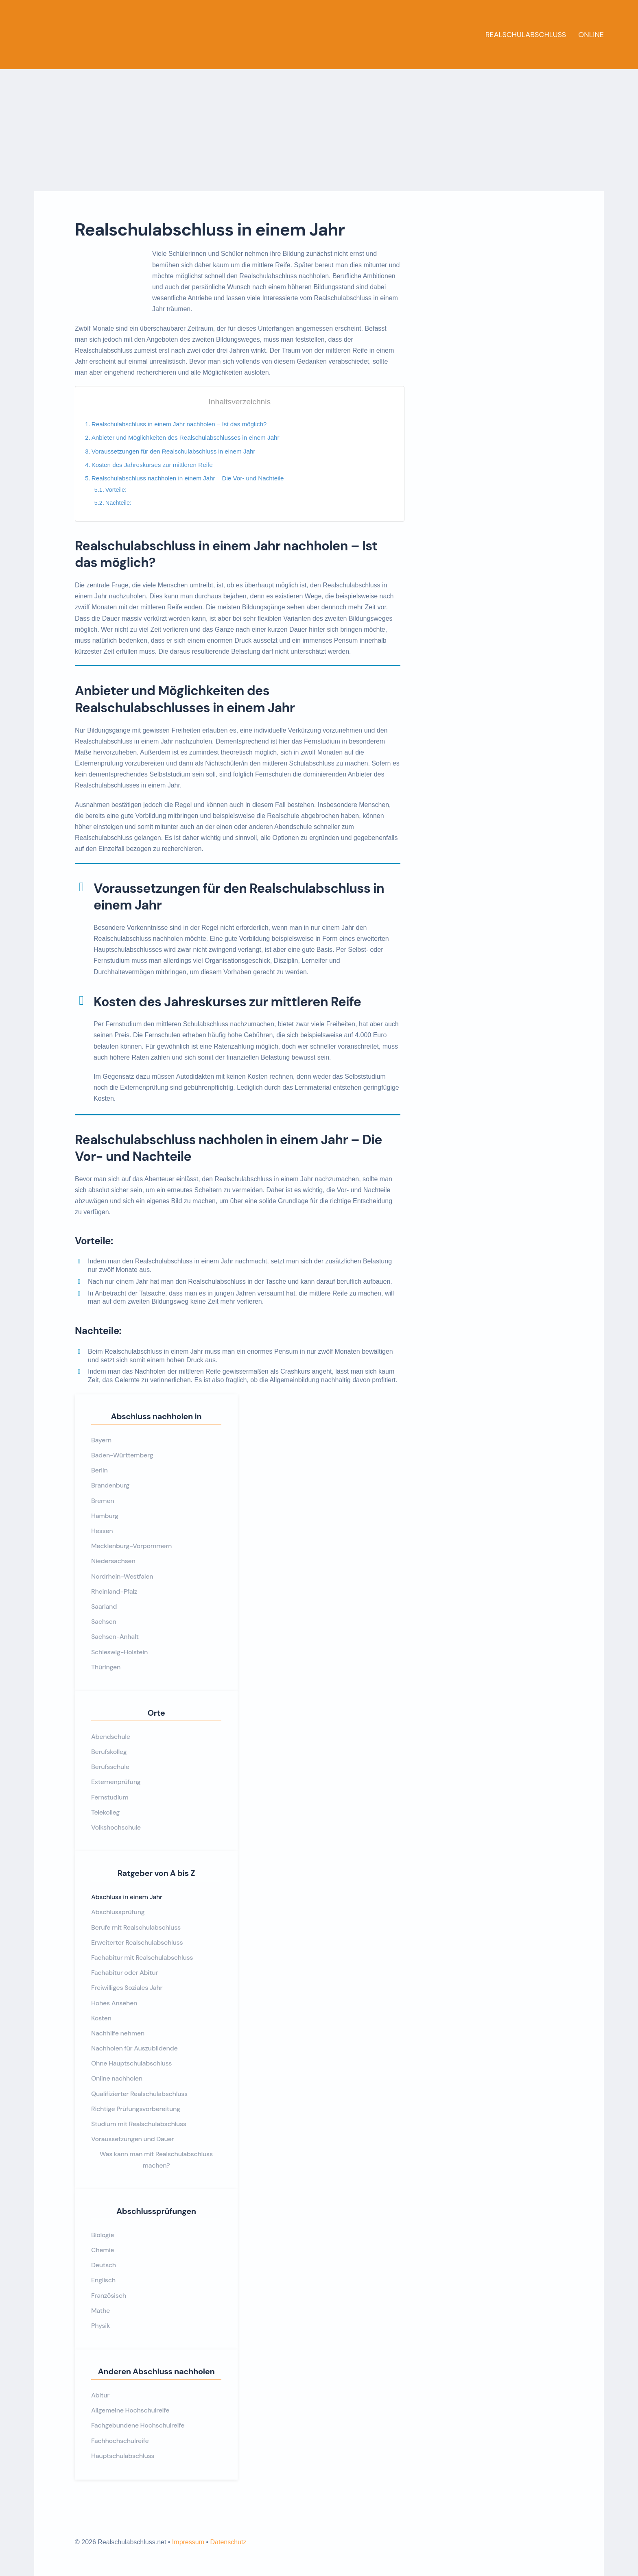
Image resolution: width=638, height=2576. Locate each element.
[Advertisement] (319, 130)
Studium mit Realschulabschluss (138, 2124)
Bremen (102, 1500)
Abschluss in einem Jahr (126, 1897)
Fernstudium (109, 1797)
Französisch (108, 2295)
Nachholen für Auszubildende (134, 2048)
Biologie (102, 2235)
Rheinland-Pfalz (114, 1591)
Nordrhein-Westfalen (122, 1576)
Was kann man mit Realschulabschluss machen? (156, 2159)
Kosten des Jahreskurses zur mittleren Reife (152, 464)
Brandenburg (110, 1485)
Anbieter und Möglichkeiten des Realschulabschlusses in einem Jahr (186, 437)
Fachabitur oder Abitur (124, 1972)
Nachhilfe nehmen (117, 2033)
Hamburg (104, 1516)
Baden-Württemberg (122, 1455)
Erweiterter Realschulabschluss (137, 1942)
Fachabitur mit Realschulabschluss (142, 1957)
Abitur (100, 2395)
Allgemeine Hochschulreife (130, 2410)
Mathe (100, 2310)
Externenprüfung (116, 1782)
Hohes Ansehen (114, 2003)
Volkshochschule (116, 1827)
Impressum (188, 2542)
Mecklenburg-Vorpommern (131, 1546)
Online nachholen (116, 2078)
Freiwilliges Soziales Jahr (126, 1987)
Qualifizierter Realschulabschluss (139, 2094)
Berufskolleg (109, 1751)
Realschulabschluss (525, 34)
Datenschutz (228, 2542)
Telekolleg (105, 1812)
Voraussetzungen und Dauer (132, 2139)
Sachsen (103, 1621)
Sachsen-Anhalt (115, 1636)
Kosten (101, 2018)
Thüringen (105, 1667)
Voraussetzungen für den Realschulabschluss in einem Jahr (174, 451)
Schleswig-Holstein (119, 1652)
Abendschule (110, 1736)
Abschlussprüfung (118, 1912)
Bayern (101, 1440)
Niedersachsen (113, 1561)
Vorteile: (116, 489)
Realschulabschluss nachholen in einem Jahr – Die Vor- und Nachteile (188, 478)
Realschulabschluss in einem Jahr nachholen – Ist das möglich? (179, 424)
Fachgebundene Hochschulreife (137, 2425)
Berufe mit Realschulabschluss (136, 1927)
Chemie (102, 2250)
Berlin (99, 1470)
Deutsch (103, 2265)
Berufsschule (110, 1766)
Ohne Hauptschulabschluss (131, 2063)
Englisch (103, 2280)
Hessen (102, 1531)
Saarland (104, 1606)
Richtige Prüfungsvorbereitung (135, 2109)
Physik (100, 2325)
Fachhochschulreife (120, 2440)
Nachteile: (118, 502)
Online (591, 34)
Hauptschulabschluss (122, 2456)
